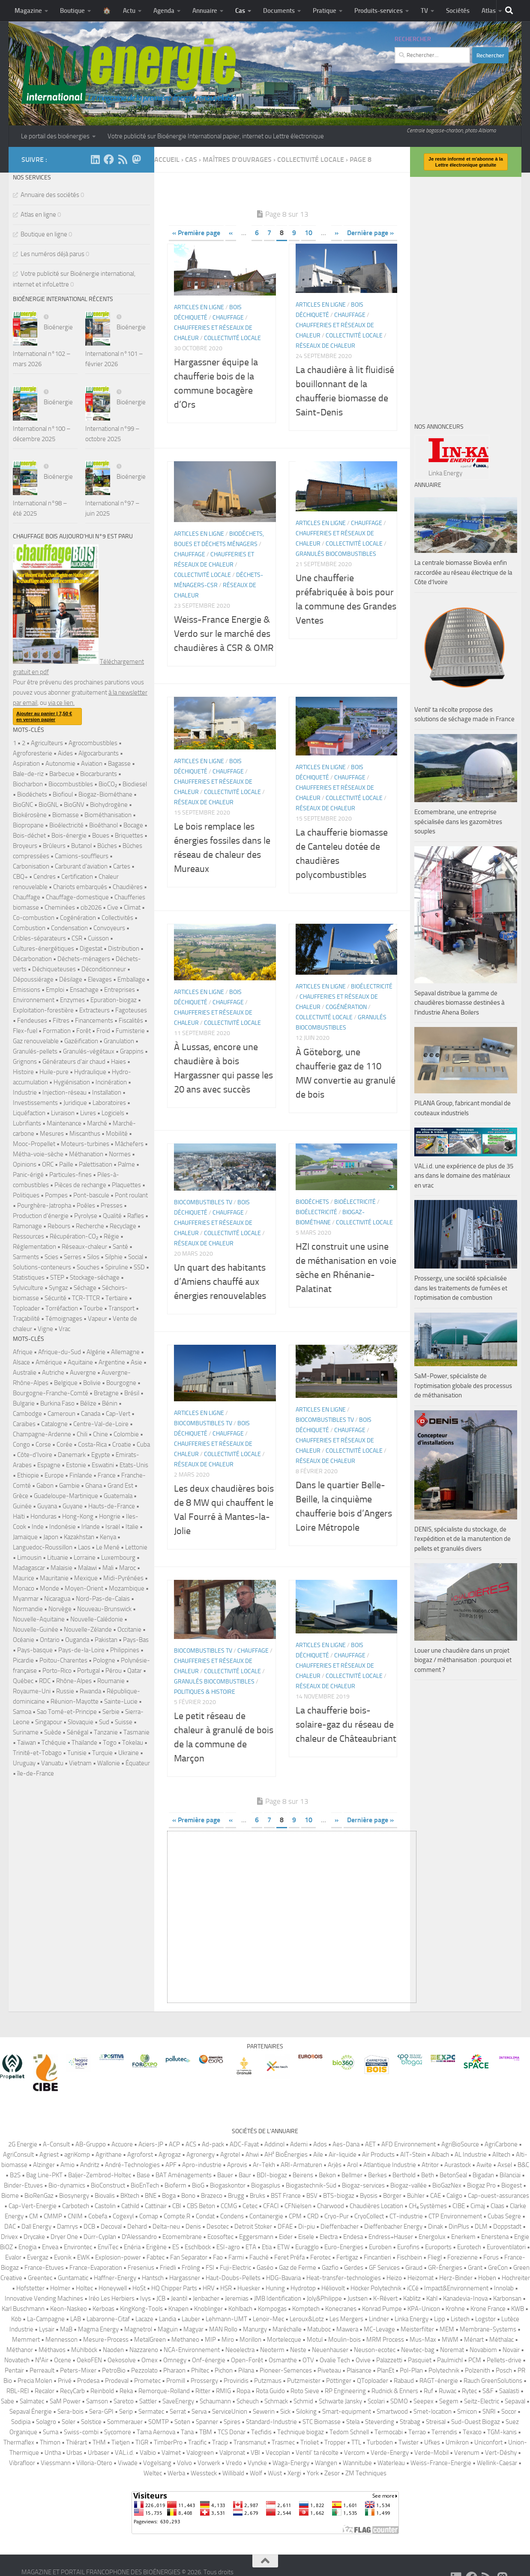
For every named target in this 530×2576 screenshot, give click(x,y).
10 (308, 233)
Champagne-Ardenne (42, 1434)
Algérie (96, 1352)
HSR (226, 2288)
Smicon (467, 2411)
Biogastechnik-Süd (311, 2185)
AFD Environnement (408, 2144)
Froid (103, 1031)
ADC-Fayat (244, 2144)
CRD (313, 2216)
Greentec (40, 2278)
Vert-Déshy (501, 2453)
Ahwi (252, 2154)
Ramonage (27, 1226)
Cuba (143, 1444)
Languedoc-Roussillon (42, 1547)
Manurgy (255, 2329)
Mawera (347, 2329)
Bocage (133, 825)
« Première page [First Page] (196, 233)
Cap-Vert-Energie (33, 2206)
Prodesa (88, 2381)
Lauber (191, 2319)
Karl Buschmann (23, 2309)
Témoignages (63, 1318)
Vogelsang (157, 2463)
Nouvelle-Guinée (35, 1629)
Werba (176, 2473)
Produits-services (378, 11)
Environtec (78, 2247)
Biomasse (65, 815)
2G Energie (22, 2144)
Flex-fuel (25, 1031)
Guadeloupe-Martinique (66, 1496)
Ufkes (432, 2442)
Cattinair (156, 2206)
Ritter (202, 2391)
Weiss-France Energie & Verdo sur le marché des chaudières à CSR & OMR (224, 634)
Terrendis (444, 2432)
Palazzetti (389, 2360)
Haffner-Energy (115, 2278)
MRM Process (385, 2339)
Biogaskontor (228, 2185)
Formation (57, 1031)
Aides (65, 753)
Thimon (50, 2442)
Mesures (52, 1133)
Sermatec (151, 2411)
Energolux (432, 2237)
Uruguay (24, 1763)
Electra (329, 2237)
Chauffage (228, 317)
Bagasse (119, 763)
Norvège (60, 1609)
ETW (283, 2247)
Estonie (76, 1465)
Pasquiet (419, 2360)
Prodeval (117, 2381)
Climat (132, 907)
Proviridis (236, 2381)
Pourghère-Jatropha (44, 1205)
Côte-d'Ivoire (34, 1455)
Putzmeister (303, 2381)
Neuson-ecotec (374, 2350)
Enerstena (495, 2237)
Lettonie (136, 1547)
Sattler (148, 2401)
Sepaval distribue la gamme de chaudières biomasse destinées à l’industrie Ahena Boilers (459, 1002)
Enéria (132, 2247)
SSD (139, 1267)
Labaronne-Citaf (108, 2319)
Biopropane (28, 825)
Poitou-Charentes (63, 1660)
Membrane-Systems (488, 2329)
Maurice (23, 1578)
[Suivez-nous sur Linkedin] (95, 159)
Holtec (84, 2288)
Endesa (353, 2237)
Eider (286, 2237)
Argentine (112, 1362)
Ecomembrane (182, 2237)
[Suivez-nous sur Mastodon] (136, 159)
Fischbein (409, 2257)
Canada (90, 1414)
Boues (100, 835)
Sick (285, 2411)
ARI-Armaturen (301, 2165)
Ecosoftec (220, 2237)
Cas (240, 11)
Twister (408, 2442)
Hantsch (153, 2278)
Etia (267, 2247)
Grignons (25, 1062)
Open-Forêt (247, 2360)
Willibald (233, 2473)
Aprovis (237, 2165)
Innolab (504, 2288)
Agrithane (109, 2154)
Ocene (62, 2360)
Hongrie (109, 1516)
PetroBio (114, 2370)
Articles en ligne (199, 307)
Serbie (111, 1712)
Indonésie (62, 1527)
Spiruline (116, 1267)
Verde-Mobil (431, 2453)
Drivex (9, 2237)
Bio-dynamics (66, 2185)
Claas (497, 2206)
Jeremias (237, 2298)
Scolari (376, 2401)
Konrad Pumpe (382, 2309)
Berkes (377, 2175)
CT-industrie (406, 2216)
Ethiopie (28, 1475)
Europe (54, 1475)
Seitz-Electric (481, 2401)
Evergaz (37, 2257)
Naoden (113, 2350)
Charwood (330, 2206)
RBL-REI (17, 2391)
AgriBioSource (460, 2144)
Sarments (26, 1257)
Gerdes (353, 2268)
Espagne (48, 1465)
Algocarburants (98, 753)
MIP (210, 2339)
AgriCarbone (501, 2144)
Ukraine (128, 1753)
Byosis (368, 2196)
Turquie (102, 1753)
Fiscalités (131, 1020)
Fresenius (141, 2268)
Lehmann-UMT (226, 2319)
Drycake (34, 2237)
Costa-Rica (92, 1444)
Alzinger (44, 2165)
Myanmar (26, 1599)
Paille (66, 1164)
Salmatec (32, 2401)
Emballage (131, 979)
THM (99, 2442)
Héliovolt (333, 2288)
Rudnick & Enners (394, 2391)
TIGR (141, 2442)
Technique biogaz (300, 2432)
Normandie (28, 1609)
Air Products (378, 2154)
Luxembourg (118, 1557)
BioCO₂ (108, 784)
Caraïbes (24, 1424)
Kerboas (103, 2309)
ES (175, 2247)
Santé (120, 1247)
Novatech (17, 2360)
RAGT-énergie (438, 2381)
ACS (191, 2144)
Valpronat (232, 2453)
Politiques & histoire (204, 1691)
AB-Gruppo (90, 2144)
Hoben (487, 2278)
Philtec (200, 2370)
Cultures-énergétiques (43, 948)
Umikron (457, 2442)
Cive (112, 907)
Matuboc (319, 2329)
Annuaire (204, 11)
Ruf (428, 2391)
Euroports (438, 2247)
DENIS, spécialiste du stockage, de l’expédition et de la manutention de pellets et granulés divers (462, 1538)
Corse (43, 1444)
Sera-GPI (101, 2411)
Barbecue (62, 774)
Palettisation (95, 1164)
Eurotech (469, 2247)
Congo (21, 1444)
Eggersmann (256, 2237)
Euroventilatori (506, 2247)
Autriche (53, 1372)
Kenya (108, 1537)
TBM (205, 2432)
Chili (82, 1434)
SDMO (399, 2401)
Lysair (46, 2329)
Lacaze (144, 2319)
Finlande (80, 1475)
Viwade (128, 2463)
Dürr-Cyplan (100, 2237)
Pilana (246, 2370)
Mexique (86, 1578)
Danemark (72, 1455)
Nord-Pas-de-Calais (103, 1599)
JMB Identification (277, 2298)
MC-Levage (379, 2329)
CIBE (458, 2206)
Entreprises (119, 990)
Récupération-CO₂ (74, 1236)
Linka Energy (411, 2319)
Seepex (423, 2401)
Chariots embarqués (80, 887)
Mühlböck (84, 2350)
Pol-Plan (411, 2370)
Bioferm (175, 2185)
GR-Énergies (445, 2268)
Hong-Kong (77, 1516)
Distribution (123, 948)
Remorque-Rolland (164, 2391)
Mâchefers (129, 1144)
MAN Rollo (223, 2329)
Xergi (294, 2473)
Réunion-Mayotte (75, 1701)
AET (370, 2144)
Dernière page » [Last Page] (370, 233)
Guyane (73, 1506)
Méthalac (501, 2339)
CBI (176, 2206)
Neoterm (272, 2350)
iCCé (413, 2288)
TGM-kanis (502, 2432)
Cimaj (477, 2206)
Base (143, 2175)
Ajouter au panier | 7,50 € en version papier (44, 716)
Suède (52, 1732)
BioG (198, 2185)
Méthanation (86, 1154)
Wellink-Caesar (497, 2463)
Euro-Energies (343, 2247)
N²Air (41, 2360)
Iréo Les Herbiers (112, 2298)
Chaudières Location (376, 2206)
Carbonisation (31, 866)
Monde (49, 1588)
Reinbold (102, 2391)
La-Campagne (46, 2319)
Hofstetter (30, 2288)
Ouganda (77, 1640)
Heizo (394, 2278)
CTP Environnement (455, 2216)
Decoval (111, 2226)
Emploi (55, 990)
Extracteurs (94, 1010)
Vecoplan (278, 2453)
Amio (67, 2165)
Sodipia (20, 2422)
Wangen (326, 2463)
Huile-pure (54, 1072)
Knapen (178, 2309)
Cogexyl (123, 2216)
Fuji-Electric (235, 2268)
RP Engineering (345, 2391)
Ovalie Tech (335, 2360)
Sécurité (55, 1298)
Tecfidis (261, 2432)
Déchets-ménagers (83, 959)
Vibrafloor (22, 2463)
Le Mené (108, 1547)
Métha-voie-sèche (38, 1154)
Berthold (404, 2175)
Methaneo (185, 2339)
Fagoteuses (131, 1010)
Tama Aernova (156, 2432)
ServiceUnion (229, 2411)
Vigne (45, 1329)
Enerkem (463, 2237)
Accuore (122, 2144)
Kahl (431, 2298)
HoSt (139, 2288)
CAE (435, 2196)
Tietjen (120, 2442)
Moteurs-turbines (85, 1144)
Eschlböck (198, 2247)
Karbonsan (507, 2298)
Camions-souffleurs (81, 856)
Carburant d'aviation (81, 866)
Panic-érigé (28, 1175)
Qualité (112, 1216)
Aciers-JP (150, 2144)
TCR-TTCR (86, 1298)
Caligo (454, 2196)
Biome (10, 2196)
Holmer (60, 2288)
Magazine (28, 11)
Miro (228, 2339)
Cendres (44, 877)
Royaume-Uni (32, 1691)
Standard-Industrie (271, 2422)
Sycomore (117, 2432)
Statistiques (29, 1277)
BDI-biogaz (272, 2175)
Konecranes (340, 2309)
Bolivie (92, 1383)
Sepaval (515, 2401)
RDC (45, 1681)
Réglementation (34, 1247)
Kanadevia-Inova (465, 2298)
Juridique (75, 1103)
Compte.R (177, 2216)
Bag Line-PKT (44, 2175)
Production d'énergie (41, 1216)
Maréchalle (287, 2329)
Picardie (23, 1660)
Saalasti (509, 2391)
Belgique (66, 1383)
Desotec (218, 2226)
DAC (10, 2226)
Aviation (91, 763)
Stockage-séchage (95, 1277)
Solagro (46, 2422)
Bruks (257, 2196)
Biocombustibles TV (203, 1202)
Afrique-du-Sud (59, 1352)
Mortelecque (284, 2339)
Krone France (488, 2309)
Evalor (13, 2257)
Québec (23, 1681)
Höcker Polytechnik (375, 2288)
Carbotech (75, 2206)
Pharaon (174, 2370)
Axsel (504, 2165)
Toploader (26, 1308)
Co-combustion (33, 918)
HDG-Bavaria (283, 2278)
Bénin (109, 1403)
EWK (83, 2257)
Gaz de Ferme (297, 2268)
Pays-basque (35, 1650)
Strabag (410, 2422)
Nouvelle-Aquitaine (39, 1619)
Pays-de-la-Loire (81, 1650)
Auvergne (83, 1372)
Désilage (70, 979)
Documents (279, 11)
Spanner (207, 2422)
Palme (126, 1164)
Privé (65, 2381)
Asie (136, 1362)
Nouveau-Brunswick (104, 1609)
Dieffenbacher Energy (393, 2226)
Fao (218, 2257)
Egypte (100, 1455)
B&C (523, 2165)
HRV (209, 2288)
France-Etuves (44, 2268)
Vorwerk (209, 2463)
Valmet (171, 2453)
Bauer (225, 2175)
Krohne (455, 2309)
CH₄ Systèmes (428, 2206)
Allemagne (125, 1352)
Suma (50, 2432)
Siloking (306, 2411)
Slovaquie (80, 1722)
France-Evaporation (95, 2268)
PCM (474, 2360)
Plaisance (359, 2370)
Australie (24, 1372)
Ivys (145, 2298)
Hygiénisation (72, 1082)
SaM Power (65, 2401)
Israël (112, 1527)
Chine (100, 1434)
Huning (275, 2288)
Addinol (274, 2144)
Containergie (266, 2216)
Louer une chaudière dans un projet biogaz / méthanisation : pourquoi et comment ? (463, 1660)
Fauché (259, 2257)
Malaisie (61, 1568)
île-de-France (35, 1773)
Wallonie (108, 1763)
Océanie (23, 1640)
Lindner (379, 2319)
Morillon (250, 2339)
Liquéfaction (29, 1113)
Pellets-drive (504, 2360)
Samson (97, 2401)
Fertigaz (347, 2257)
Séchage (85, 1288)
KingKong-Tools (141, 2309)
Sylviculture (28, 1288)
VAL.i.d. (124, 2453)
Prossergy (204, 2381)
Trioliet (309, 2442)
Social (135, 1257)
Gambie (69, 1485)
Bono (188, 2196)
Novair (511, 2350)
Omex (149, 2360)
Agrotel (230, 2154)
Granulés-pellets (35, 1051)
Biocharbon (28, 784)
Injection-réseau (64, 1092)
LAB (75, 2319)
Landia (167, 2319)
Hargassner (184, 2278)
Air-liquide (342, 2154)
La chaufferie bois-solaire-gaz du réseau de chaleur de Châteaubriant (346, 1724)
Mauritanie (54, 1578)
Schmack (276, 2401)
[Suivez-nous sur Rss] (122, 159)
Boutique (72, 11)
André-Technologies (132, 2165)
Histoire (23, 1072)
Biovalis (105, 2196)
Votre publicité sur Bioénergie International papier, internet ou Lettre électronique (216, 136)
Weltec (153, 2473)
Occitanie (129, 1629)
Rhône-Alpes (74, 1681)
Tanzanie (106, 1732)
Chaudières (128, 887)
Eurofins (408, 2247)
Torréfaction (61, 1308)
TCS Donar (232, 2432)
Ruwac (447, 2391)
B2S (15, 2175)
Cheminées (60, 907)
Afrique (23, 1352)
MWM (450, 2339)
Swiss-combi (81, 2432)
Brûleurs (54, 846)
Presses (112, 1205)
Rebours (59, 1226)
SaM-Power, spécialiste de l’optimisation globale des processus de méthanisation (463, 1385)
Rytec (469, 2391)
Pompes (56, 1195)
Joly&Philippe (324, 2298)
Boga (169, 2196)
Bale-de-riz (28, 774)
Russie (65, 1691)
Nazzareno (143, 2350)
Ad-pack (213, 2144)
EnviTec (108, 2247)
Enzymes (72, 1000)
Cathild (130, 2206)
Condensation (69, 928)
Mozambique (126, 1588)
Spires (232, 2422)
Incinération (111, 1082)
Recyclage (123, 1226)
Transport (121, 1308)
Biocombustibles (70, 784)
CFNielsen (297, 2206)
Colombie (126, 1434)
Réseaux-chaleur (84, 1247)
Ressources (28, 1236)
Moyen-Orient (84, 1588)
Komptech (306, 2309)
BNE (150, 2196)
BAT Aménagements (184, 2175)
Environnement (33, 1000)
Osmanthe (283, 2360)
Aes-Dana (345, 2144)
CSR (77, 938)
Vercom (354, 2453)
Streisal (436, 2422)
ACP (174, 2144)
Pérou (113, 1671)
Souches (88, 1267)
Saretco (124, 2401)
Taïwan (26, 1742)
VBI (255, 2453)
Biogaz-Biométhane (105, 794)
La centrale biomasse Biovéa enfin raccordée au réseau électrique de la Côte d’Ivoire (463, 572)
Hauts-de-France (111, 1506)
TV (424, 11)
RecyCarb (72, 2391)
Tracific (197, 2442)
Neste (298, 2350)
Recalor (44, 2391)
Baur (245, 2175)
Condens (232, 2216)
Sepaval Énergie (30, 2411)
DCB (89, 2226)
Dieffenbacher (339, 2226)
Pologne (104, 1660)
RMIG (223, 2391)
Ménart (474, 2339)
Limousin (29, 1557)
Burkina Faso (57, 1403)
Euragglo (307, 2247)
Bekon (327, 2175)
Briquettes (129, 835)
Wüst (275, 2473)
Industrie (25, 1092)
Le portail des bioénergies (55, 136)
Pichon (224, 2370)
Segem (448, 2401)
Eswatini (103, 1465)
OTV (308, 2360)
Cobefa (97, 2216)
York (313, 2473)
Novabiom (483, 2350)
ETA (251, 2247)
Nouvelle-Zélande (88, 1629)
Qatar (134, 1671)
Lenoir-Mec (268, 2319)
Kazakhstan (79, 1537)
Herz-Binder (456, 2278)
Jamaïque (25, 1537)
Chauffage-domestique (77, 897)
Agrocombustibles (93, 743)
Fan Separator (188, 2257)
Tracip (220, 2442)
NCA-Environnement (192, 2350)
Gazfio (330, 2268)
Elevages (100, 979)
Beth (427, 2175)
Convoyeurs (109, 928)
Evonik (63, 2257)
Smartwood (392, 2411)
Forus (491, 2257)
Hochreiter (516, 2278)
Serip (126, 2411)
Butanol (81, 846)
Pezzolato (144, 2370)
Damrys (67, 2226)
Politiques (26, 1195)
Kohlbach (240, 2309)
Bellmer (351, 2175)
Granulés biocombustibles (336, 554)
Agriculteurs (47, 743)
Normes (120, 1154)
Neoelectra (240, 2350)
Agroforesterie (32, 753)
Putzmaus (267, 2381)
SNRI (489, 2411)
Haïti (19, 1516)
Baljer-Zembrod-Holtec (99, 2175)
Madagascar (29, 1568)
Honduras (43, 1516)
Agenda (163, 11)
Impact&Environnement (456, 2288)
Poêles (86, 1205)
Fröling (191, 2268)
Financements (94, 1020)
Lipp (439, 2319)
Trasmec (283, 2442)
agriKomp (77, 2154)
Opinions (24, 1164)
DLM (481, 2226)
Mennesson (61, 2339)
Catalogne (54, 1424)
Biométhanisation (108, 815)
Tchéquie (54, 1742)
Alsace (21, 1362)
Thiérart (76, 2442)
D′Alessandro (139, 2237)
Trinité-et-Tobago (37, 1753)
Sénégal (77, 1732)
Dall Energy (36, 2226)
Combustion (29, 928)
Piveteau (329, 2370)
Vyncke (257, 2463)
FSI (210, 2268)
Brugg (236, 2196)
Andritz (89, 2165)
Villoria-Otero (94, 2463)
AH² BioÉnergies (286, 2154)
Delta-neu (166, 2226)
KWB (517, 2309)
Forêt (83, 1031)
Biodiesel (135, 784)
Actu (129, 11)
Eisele (306, 2237)
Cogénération (346, 1007)
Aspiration (26, 763)
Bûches (107, 846)
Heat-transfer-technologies (343, 2278)
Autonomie (60, 763)
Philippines (124, 1650)
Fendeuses (32, 1020)
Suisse (123, 1722)
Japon (50, 1537)
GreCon (498, 2268)
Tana (187, 2432)
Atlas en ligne (38, 214)
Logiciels (113, 1113)
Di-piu (306, 2226)
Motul (315, 2339)
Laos (84, 1547)
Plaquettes (126, 1185)
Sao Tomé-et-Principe (67, 1712)
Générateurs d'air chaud (73, 1062)
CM (33, 2216)
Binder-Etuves (23, 2185)
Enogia (27, 2247)
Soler (68, 2422)
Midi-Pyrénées (123, 1578)
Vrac (64, 1329)
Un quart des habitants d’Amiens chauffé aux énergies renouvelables (220, 1281)
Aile (318, 2154)
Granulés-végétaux (88, 1051)
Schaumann (215, 2401)
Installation (106, 1092)
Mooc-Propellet (34, 1144)
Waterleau (391, 2463)
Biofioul (63, 794)
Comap (148, 2216)
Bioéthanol (103, 825)
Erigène (156, 2247)
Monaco (23, 1588)
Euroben (380, 2247)
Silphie (114, 1257)
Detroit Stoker (253, 2226)
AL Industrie (471, 2154)
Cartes (121, 866)
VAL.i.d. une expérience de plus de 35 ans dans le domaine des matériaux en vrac (463, 1175)
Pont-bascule (91, 1195)
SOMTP (158, 2422)
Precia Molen (35, 2381)
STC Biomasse (321, 2422)
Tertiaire (116, 1298)
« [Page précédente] (231, 233)
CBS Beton (201, 2206)
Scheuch (248, 2401)
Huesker (248, 2288)
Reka (126, 2391)
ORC (48, 1164)
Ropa (243, 2391)
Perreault (42, 2370)
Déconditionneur (103, 969)
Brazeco (211, 2196)
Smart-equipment (346, 2411)
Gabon (45, 1485)
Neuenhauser (330, 2350)
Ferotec (320, 2257)
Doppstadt (507, 2226)
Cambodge (27, 1414)
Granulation (119, 1041)
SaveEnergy (178, 2401)
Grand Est (120, 1485)
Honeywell (113, 2288)
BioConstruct (108, 2185)
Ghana (93, 1485)
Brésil (131, 1393)
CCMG (229, 2206)
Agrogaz (170, 2154)
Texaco (472, 2432)
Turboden (380, 2442)
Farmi (236, 2257)
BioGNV (74, 805)
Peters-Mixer (78, 2370)
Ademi (299, 2144)
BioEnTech (145, 2185)
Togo (110, 1742)
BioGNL (48, 805)
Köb (16, 2319)
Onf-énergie (208, 2360)
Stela (352, 2422)
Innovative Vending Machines (44, 2298)
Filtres (61, 1020)
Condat (205, 2216)
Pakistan (106, 1640)
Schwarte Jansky (340, 2401)
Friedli (168, 2268)
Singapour (48, 1722)
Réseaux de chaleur (325, 345)
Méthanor (19, 2350)
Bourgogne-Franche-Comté (50, 1393)
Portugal (88, 1671)
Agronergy (200, 2154)
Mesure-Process (106, 2339)
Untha (53, 2453)
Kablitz (412, 2298)
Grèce (20, 1496)
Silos (93, 1257)
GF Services (384, 2268)
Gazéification (81, 1041)
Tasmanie (136, 1732)
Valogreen (200, 2453)
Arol (352, 2165)
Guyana (47, 1506)
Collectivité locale (232, 338)
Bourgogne (121, 1383)
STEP (57, 1277)
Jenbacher (206, 2298)
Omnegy (174, 2360)
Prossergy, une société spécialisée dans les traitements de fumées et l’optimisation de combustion (460, 1288)
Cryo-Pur (336, 2216)
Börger (392, 2196)
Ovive (363, 2360)
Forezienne (462, 2257)
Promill (175, 2381)
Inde (38, 1527)
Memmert (26, 2339)
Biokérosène (30, 815)
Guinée (22, 1506)
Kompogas (272, 2309)
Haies (118, 1062)
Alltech (501, 2154)
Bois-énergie (69, 835)
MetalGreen (150, 2339)
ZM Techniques (365, 2473)
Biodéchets (312, 1202)
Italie (132, 1527)
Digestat (91, 948)
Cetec (250, 2206)
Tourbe (93, 1308)
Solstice (91, 2422)
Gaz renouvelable (36, 1041)
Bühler (416, 2196)
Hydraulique (90, 1072)
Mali (108, 1568)
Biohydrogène (109, 805)
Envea (50, 2247)
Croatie (121, 1444)
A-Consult (56, 2144)
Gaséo (265, 2268)
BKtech (129, 2196)
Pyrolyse (85, 1216)
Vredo (234, 2463)
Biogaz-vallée (408, 2185)
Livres (88, 1113)
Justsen (357, 2298)
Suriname (26, 1732)
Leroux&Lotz (307, 2319)
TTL (356, 2442)
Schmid (303, 2401)
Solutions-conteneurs (42, 1267)
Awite (484, 2165)
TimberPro (168, 2442)
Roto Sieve (304, 2391)
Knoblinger (208, 2309)
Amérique (49, 1362)
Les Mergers (346, 2319)
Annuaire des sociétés (50, 195)
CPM (295, 2216)
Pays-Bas (136, 1640)
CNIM (75, 2216)
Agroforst (140, 2154)
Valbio (148, 2453)
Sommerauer (125, 2422)
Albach (440, 2154)
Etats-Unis (134, 1465)
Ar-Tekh (264, 2165)
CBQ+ (20, 877)
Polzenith (477, 2370)
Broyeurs (25, 846)
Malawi (87, 1568)
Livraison (63, 1113)
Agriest (49, 2154)
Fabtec (156, 2257)
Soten (182, 2422)
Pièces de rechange (80, 1185)
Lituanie (57, 1557)
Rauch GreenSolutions (493, 2381)
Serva (199, 2411)
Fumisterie (130, 1031)
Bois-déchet (29, 835)
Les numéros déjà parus (52, 254)
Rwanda (90, 1691)
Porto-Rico (57, 1671)
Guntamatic (73, 2278)
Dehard (137, 2226)
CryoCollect (369, 2216)
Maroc (127, 1568)
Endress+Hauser (390, 2237)
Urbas (74, 2453)
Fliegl (435, 2257)
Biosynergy (74, 2196)
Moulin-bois (344, 2339)
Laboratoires (109, 1103)
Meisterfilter (417, 2329)
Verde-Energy (390, 2453)
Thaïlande (84, 1742)
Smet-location (432, 2411)
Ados (320, 2144)
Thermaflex (18, 2442)
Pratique (324, 11)
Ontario (50, 1640)
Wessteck (204, 2473)
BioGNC (23, 805)
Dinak (435, 2226)
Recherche (90, 1226)
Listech (460, 2319)
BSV (311, 2196)
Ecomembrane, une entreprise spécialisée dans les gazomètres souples (458, 821)
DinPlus (459, 2226)
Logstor (485, 2319)
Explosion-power (118, 2257)
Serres (72, 1257)
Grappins (132, 1051)
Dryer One (64, 2237)
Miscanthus (84, 1133)
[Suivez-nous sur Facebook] (109, 159)
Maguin (168, 2329)
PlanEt (385, 2370)
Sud (104, 1722)
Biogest (511, 2185)
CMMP (53, 2216)
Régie (111, 1236)
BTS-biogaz (338, 2196)
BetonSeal (453, 2175)
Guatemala (118, 1496)
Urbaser (98, 2453)
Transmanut (250, 2442)
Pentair (14, 2370)
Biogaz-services (363, 2185)
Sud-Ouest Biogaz (475, 2422)
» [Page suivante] (336, 233)
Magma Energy (98, 2329)
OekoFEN (89, 2360)
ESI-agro (228, 2247)
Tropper (335, 2442)
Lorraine (85, 1557)
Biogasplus (265, 2185)
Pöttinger (338, 2381)
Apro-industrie (202, 2165)
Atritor (430, 2165)
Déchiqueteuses (54, 969)
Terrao (417, 2432)
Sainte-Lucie (121, 1701)
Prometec (147, 2381)
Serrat (178, 2411)
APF (171, 2165)
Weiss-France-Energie (440, 2463)
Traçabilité (26, 1318)
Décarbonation (32, 959)
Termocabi (388, 2432)
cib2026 (91, 907)
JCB (160, 2298)
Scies (51, 1257)
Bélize (88, 1403)
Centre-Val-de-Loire (101, 1424)
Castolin (105, 2206)
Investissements (35, 1103)
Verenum (466, 2453)
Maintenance (64, 1123)
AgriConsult (18, 2154)
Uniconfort (488, 2442)
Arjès (334, 2165)
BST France (286, 2196)
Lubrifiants (27, 1123)
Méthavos (52, 2350)
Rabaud (404, 2381)
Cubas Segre (504, 2216)
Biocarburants (98, 774)
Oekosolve (122, 2360)
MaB (66, 2329)
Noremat (452, 2350)
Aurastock (457, 2165)
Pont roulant (131, 1195)
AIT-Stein (413, 2154)
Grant (475, 2268)
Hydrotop (303, 2288)
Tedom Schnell (349, 2432)
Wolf (256, 2473)
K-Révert (385, 2298)
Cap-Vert (118, 1414)
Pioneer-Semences (286, 2370)
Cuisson (98, 938)
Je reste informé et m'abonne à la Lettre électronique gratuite (465, 161)
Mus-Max (423, 2339)
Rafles (135, 1216)
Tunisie (77, 1753)
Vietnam (80, 1763)
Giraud (413, 2268)
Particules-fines (70, 1175)
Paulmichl (450, 2360)
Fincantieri (377, 2257)
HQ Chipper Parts (174, 2288)
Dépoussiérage (33, 979)
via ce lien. (61, 703)
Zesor (332, 2473)
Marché (97, 1123)
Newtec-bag (417, 2350)
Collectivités (117, 918)
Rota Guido (270, 2391)
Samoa (22, 1712)
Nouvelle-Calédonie (96, 1619)
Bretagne (106, 1393)
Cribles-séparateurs (39, 938)
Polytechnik (443, 2370)
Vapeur (97, 1318)
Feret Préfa (289, 2257)
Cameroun (61, 1414)
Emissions (26, 990)
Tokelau (132, 1742)
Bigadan (483, 2175)
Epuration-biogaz (113, 1000)
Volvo (184, 2463)
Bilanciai (510, 2175)
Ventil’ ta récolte (317, 2453)
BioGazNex (446, 2185)
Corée (64, 1444)
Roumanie (111, 1681)
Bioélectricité (371, 986)
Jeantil (179, 2298)
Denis (193, 2226)
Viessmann (56, 2463)
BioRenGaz (39, 2196)
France (107, 1475)
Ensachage (84, 990)
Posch (504, 2370)
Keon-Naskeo (68, 2309)
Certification (77, 877)
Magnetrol (138, 2329)
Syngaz (58, 1288)
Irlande (90, 1527)
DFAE (285, 2226)
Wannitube (357, 2463)
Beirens (303, 2175)
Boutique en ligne (44, 234)
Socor (508, 2411)
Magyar (193, 2329)
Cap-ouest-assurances (498, 2196)
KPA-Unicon (423, 2309)
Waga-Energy (290, 2463)
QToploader (372, 2381)
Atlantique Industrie (389, 2165)
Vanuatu (52, 1763)
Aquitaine (80, 1362)
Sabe (7, 2401)
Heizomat (420, 2278)
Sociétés (458, 11)
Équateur (138, 1763)
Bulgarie (24, 1403)
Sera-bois (70, 2411)
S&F (488, 2391)
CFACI (271, 2206)
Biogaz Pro (449, 454)
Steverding (379, 2422)
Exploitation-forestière (43, 1010)
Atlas (489, 11)
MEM (447, 2329)
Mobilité (117, 1133)
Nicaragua (57, 1599)
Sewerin (264, 2411)
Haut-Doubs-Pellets (233, 2278)
